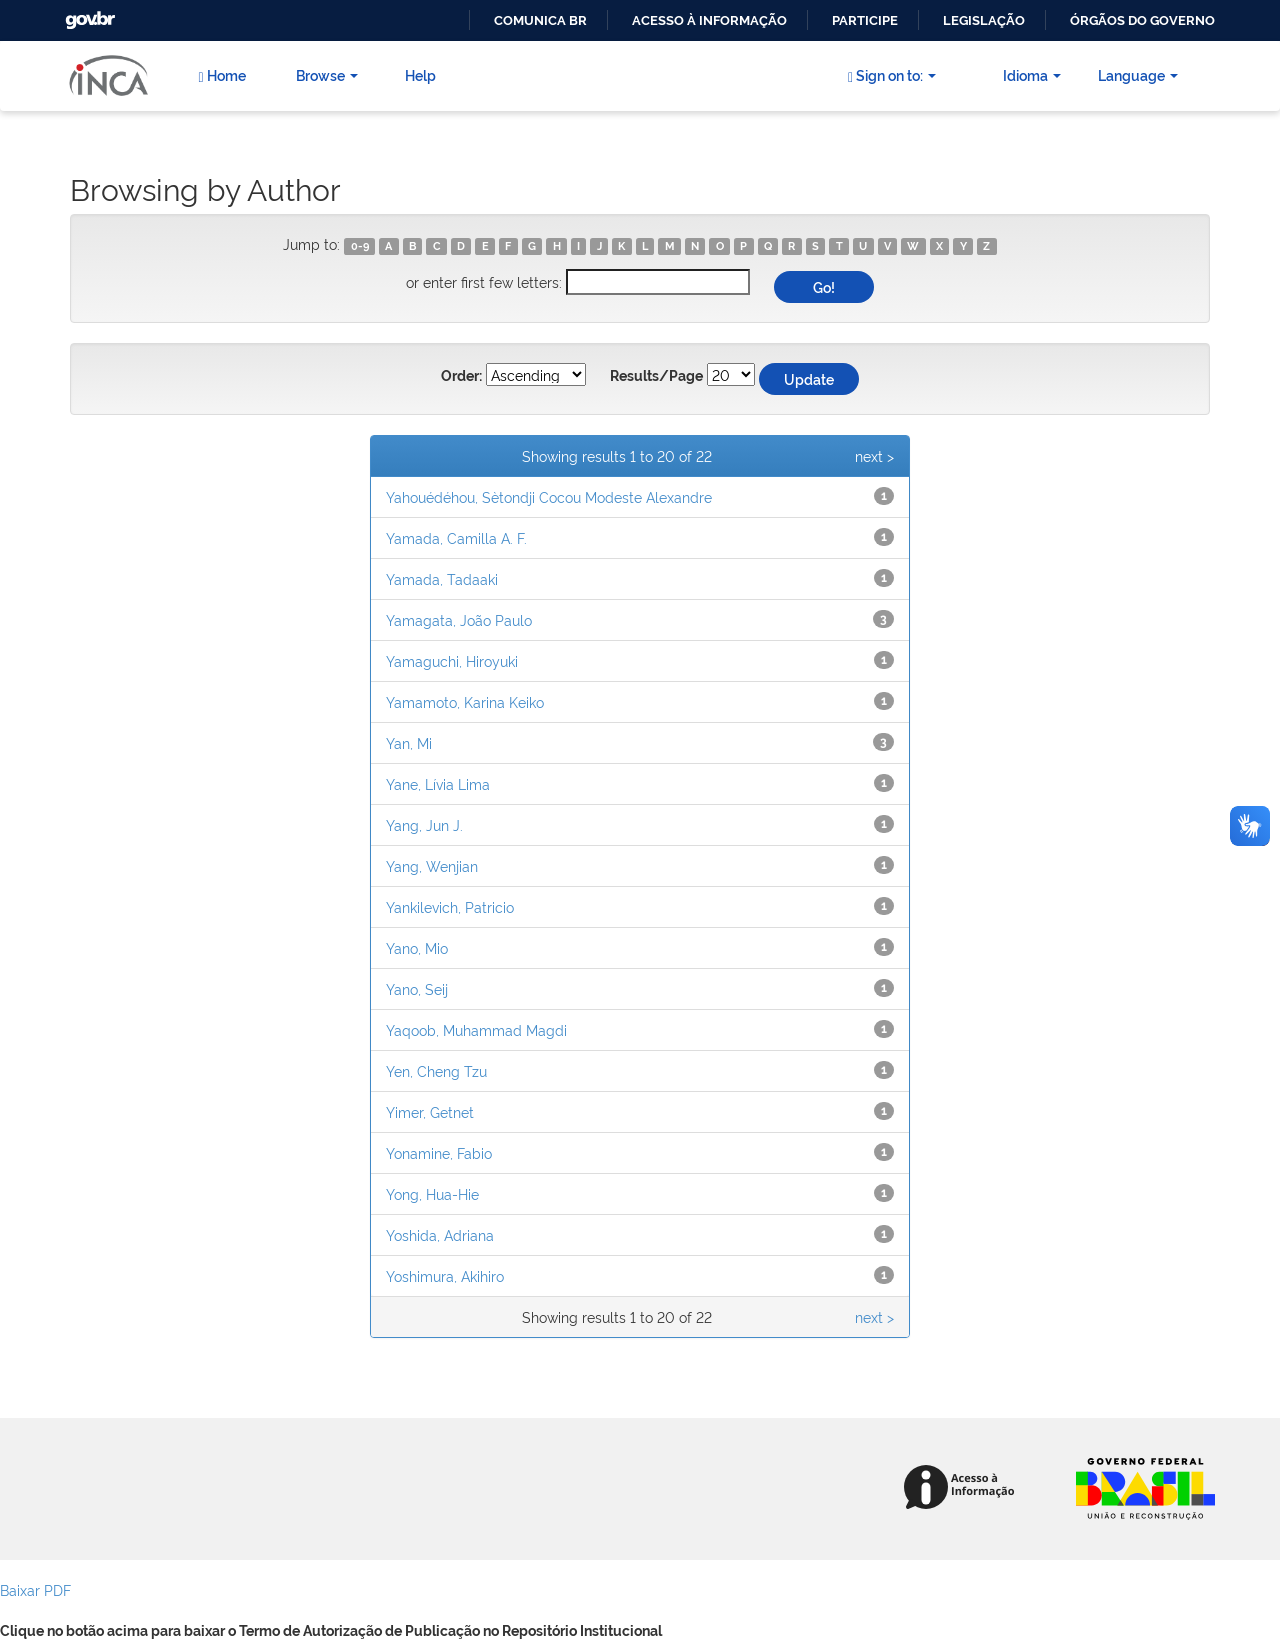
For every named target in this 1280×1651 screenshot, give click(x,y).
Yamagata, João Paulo (459, 619)
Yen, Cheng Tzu (436, 1070)
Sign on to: (892, 75)
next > (874, 455)
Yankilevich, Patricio (450, 906)
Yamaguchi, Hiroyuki (452, 660)
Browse (327, 74)
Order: (461, 376)
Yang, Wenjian (432, 865)
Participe (865, 20)
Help (420, 74)
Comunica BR (540, 20)
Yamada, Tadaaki (442, 578)
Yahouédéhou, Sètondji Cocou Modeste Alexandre (549, 496)
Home (221, 75)
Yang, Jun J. (424, 824)
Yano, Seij (417, 988)
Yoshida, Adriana (440, 1234)
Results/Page (656, 376)
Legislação (984, 20)
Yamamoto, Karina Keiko (465, 701)
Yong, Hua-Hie (432, 1193)
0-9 (360, 246)
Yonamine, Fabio (439, 1152)
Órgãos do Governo (1142, 20)
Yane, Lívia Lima (438, 783)
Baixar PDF (35, 1589)
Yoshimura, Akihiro (445, 1275)
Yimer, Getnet (430, 1111)
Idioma (1032, 74)
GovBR (88, 14)
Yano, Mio (417, 947)
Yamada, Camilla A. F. (456, 537)
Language (1138, 74)
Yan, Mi (409, 742)
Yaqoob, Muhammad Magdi (476, 1029)
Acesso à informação (709, 20)
